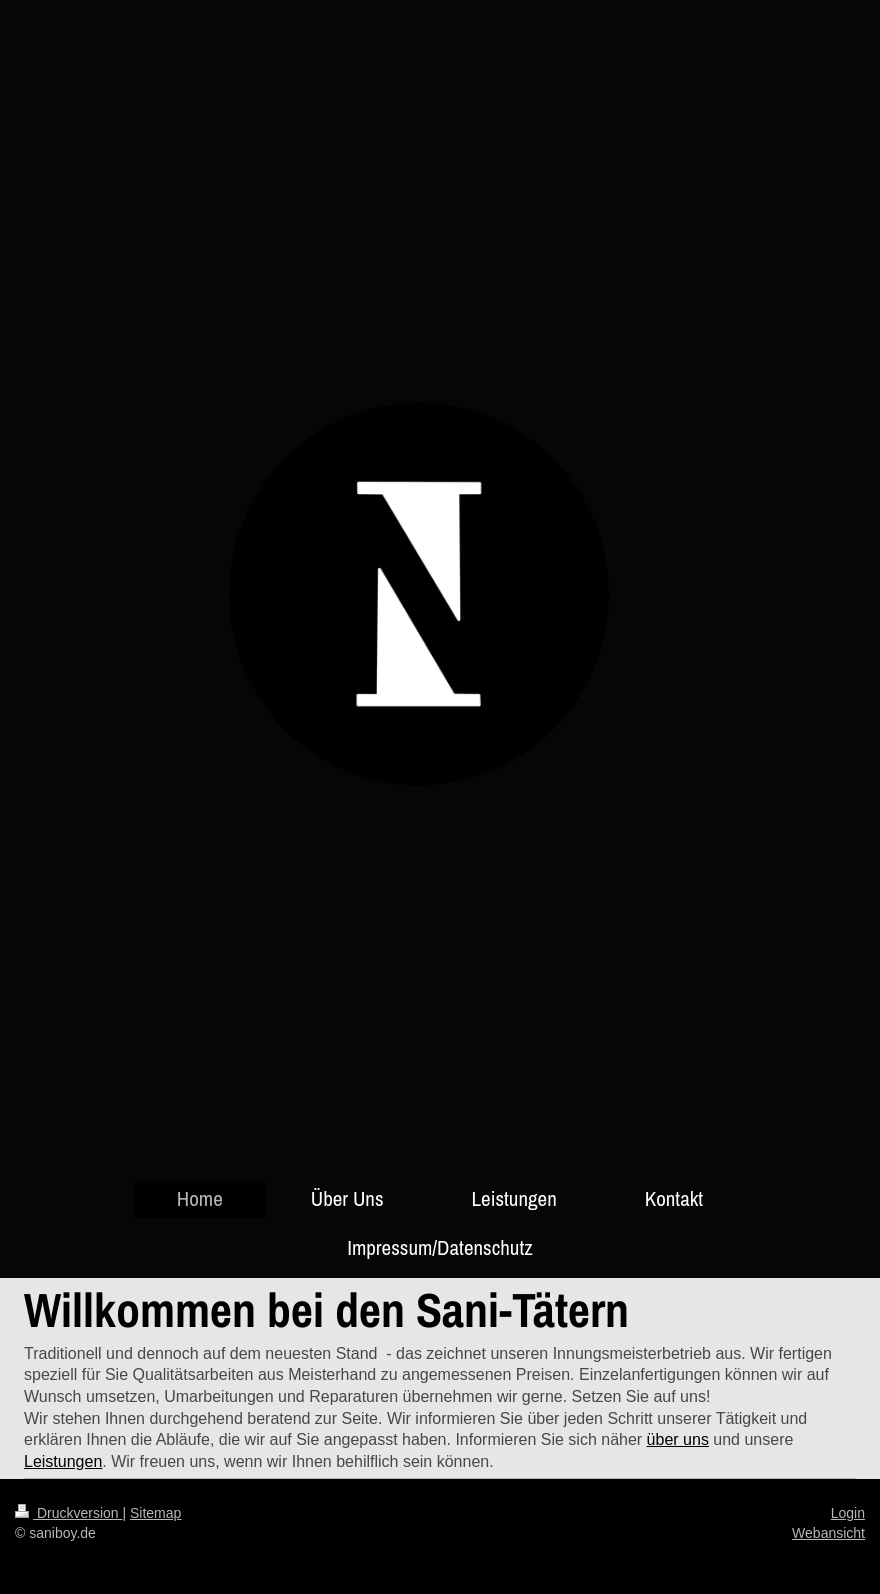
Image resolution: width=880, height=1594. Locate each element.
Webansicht (828, 1533)
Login (848, 1513)
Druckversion (68, 1513)
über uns (678, 1439)
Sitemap (155, 1513)
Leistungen (63, 1461)
